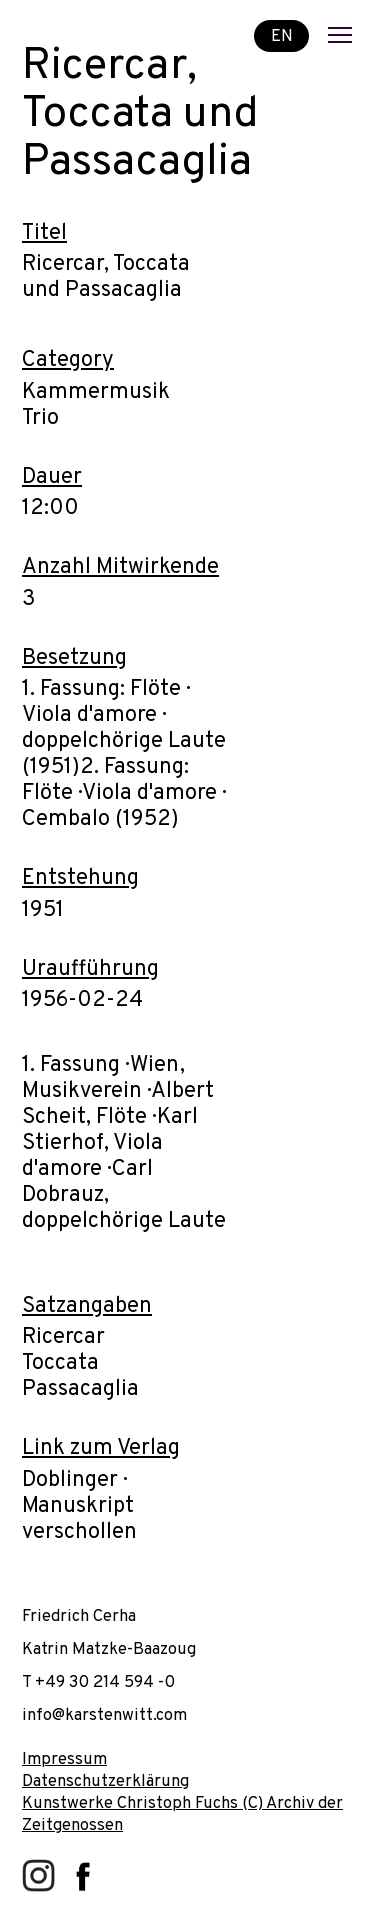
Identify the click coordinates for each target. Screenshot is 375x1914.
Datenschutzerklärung (105, 1781)
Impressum (64, 1759)
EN (282, 35)
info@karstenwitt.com (104, 1715)
